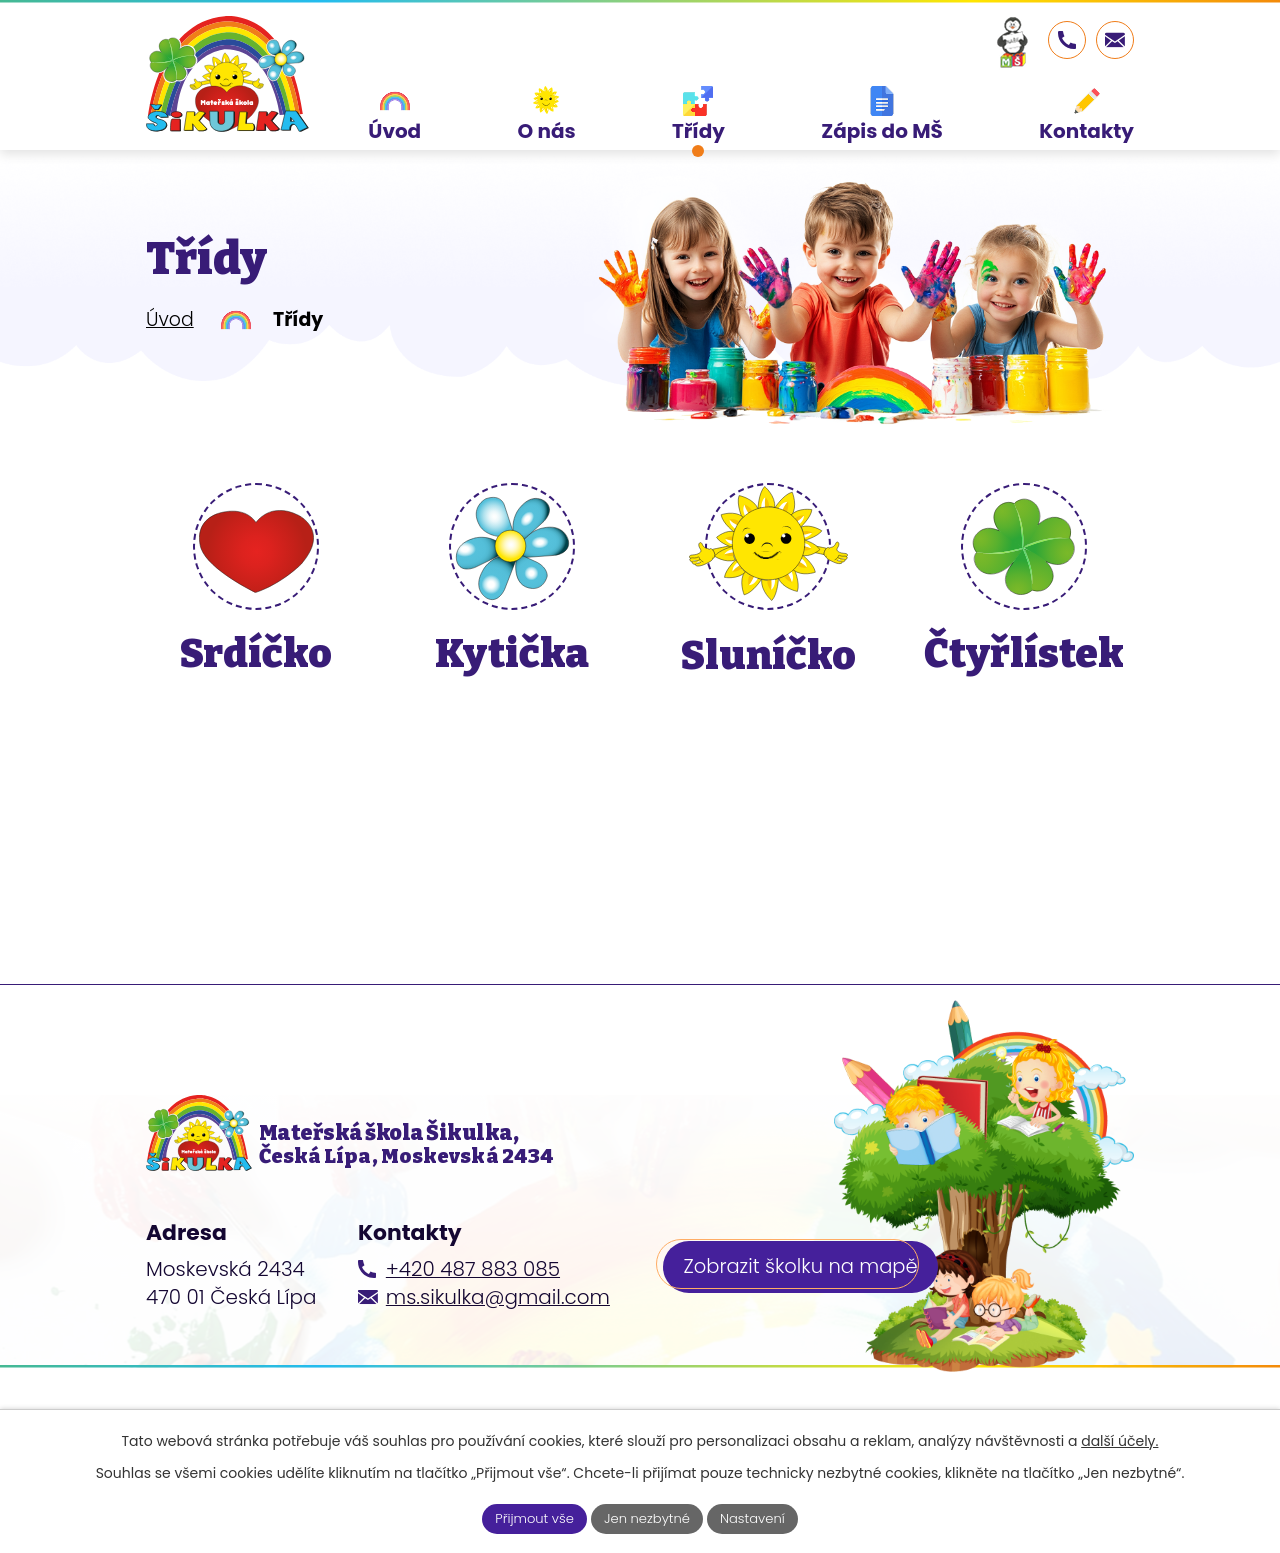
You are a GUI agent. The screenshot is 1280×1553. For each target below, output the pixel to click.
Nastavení (759, 1517)
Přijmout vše (528, 1517)
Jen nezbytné (648, 1517)
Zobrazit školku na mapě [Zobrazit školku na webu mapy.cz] (804, 1306)
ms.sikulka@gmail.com (498, 1334)
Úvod (170, 346)
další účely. (1119, 1439)
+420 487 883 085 (473, 1306)
